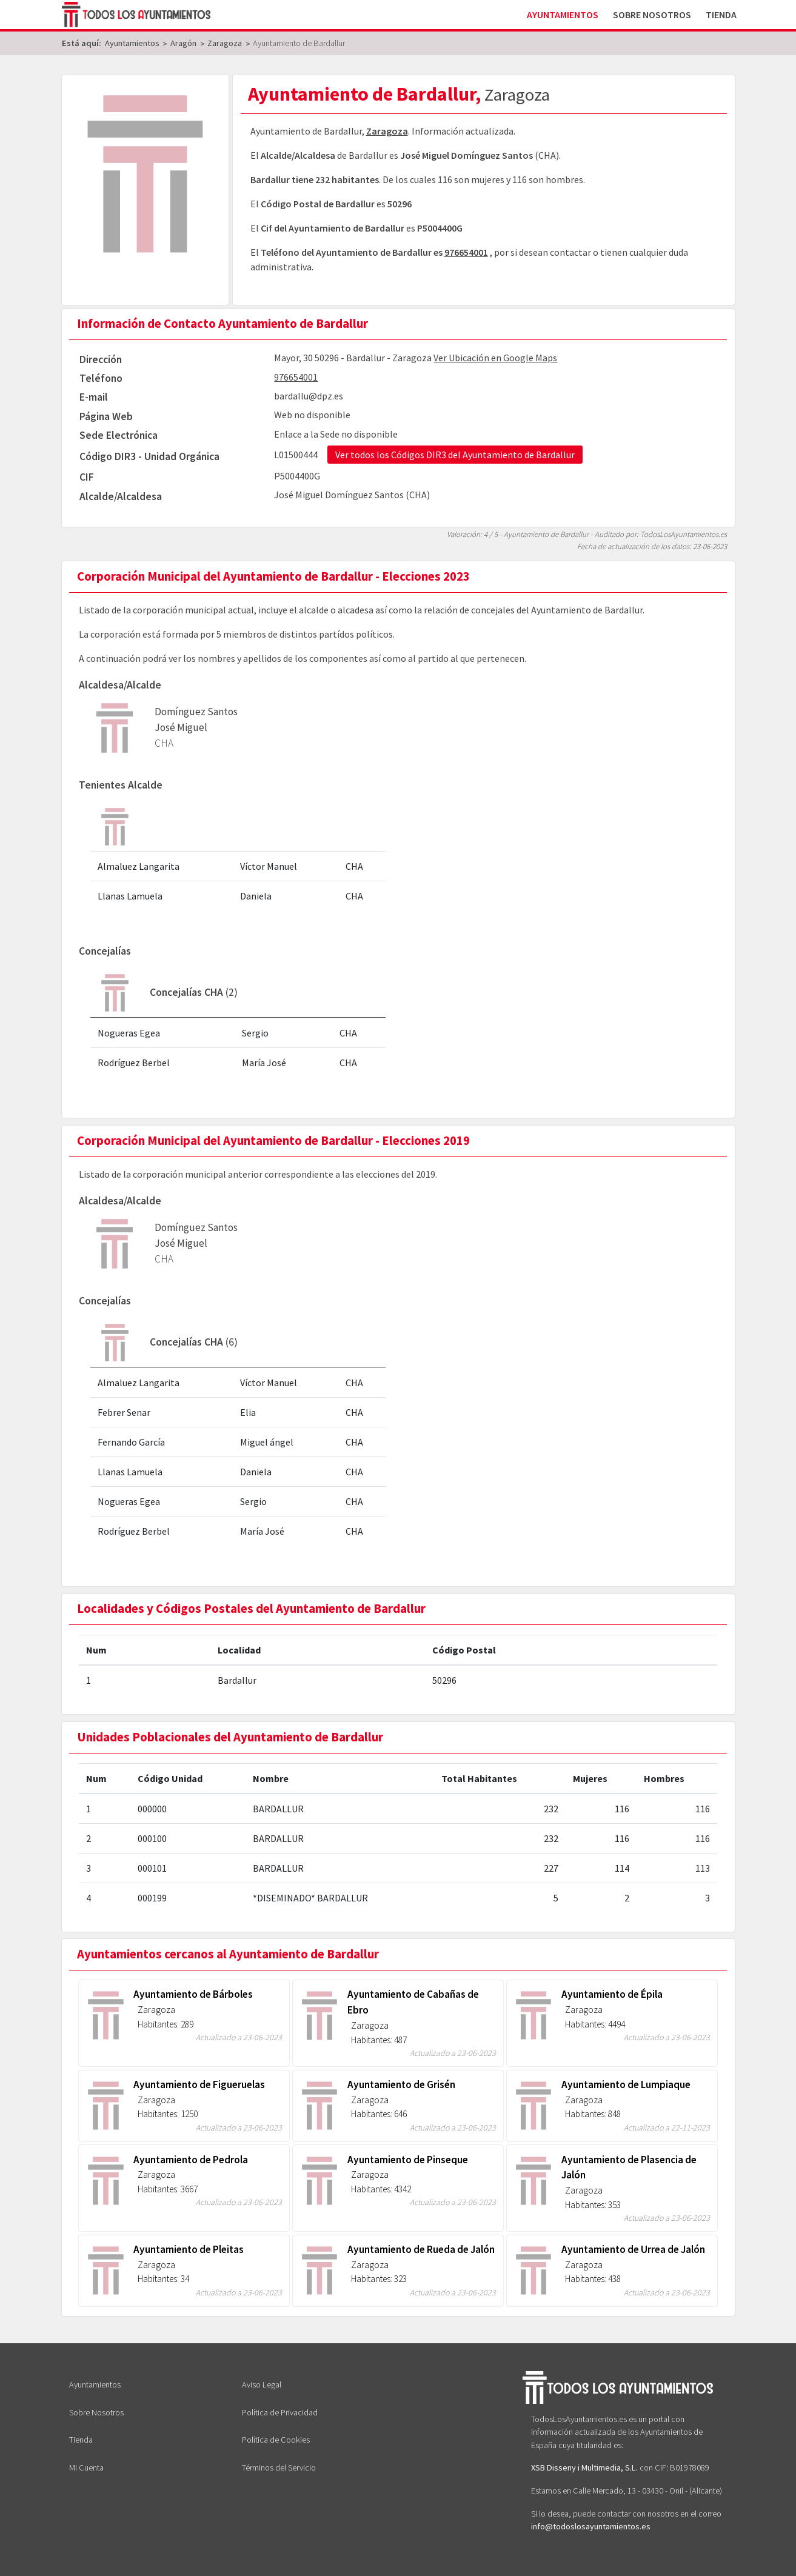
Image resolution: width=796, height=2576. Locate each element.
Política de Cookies (276, 2439)
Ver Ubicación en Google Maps (495, 358)
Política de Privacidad (280, 2412)
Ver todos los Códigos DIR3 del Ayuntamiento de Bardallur (455, 455)
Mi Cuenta (86, 2467)
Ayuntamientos (562, 14)
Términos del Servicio (279, 2467)
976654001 (466, 252)
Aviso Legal (261, 2384)
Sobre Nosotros (652, 14)
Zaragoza (387, 131)
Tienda (721, 14)
